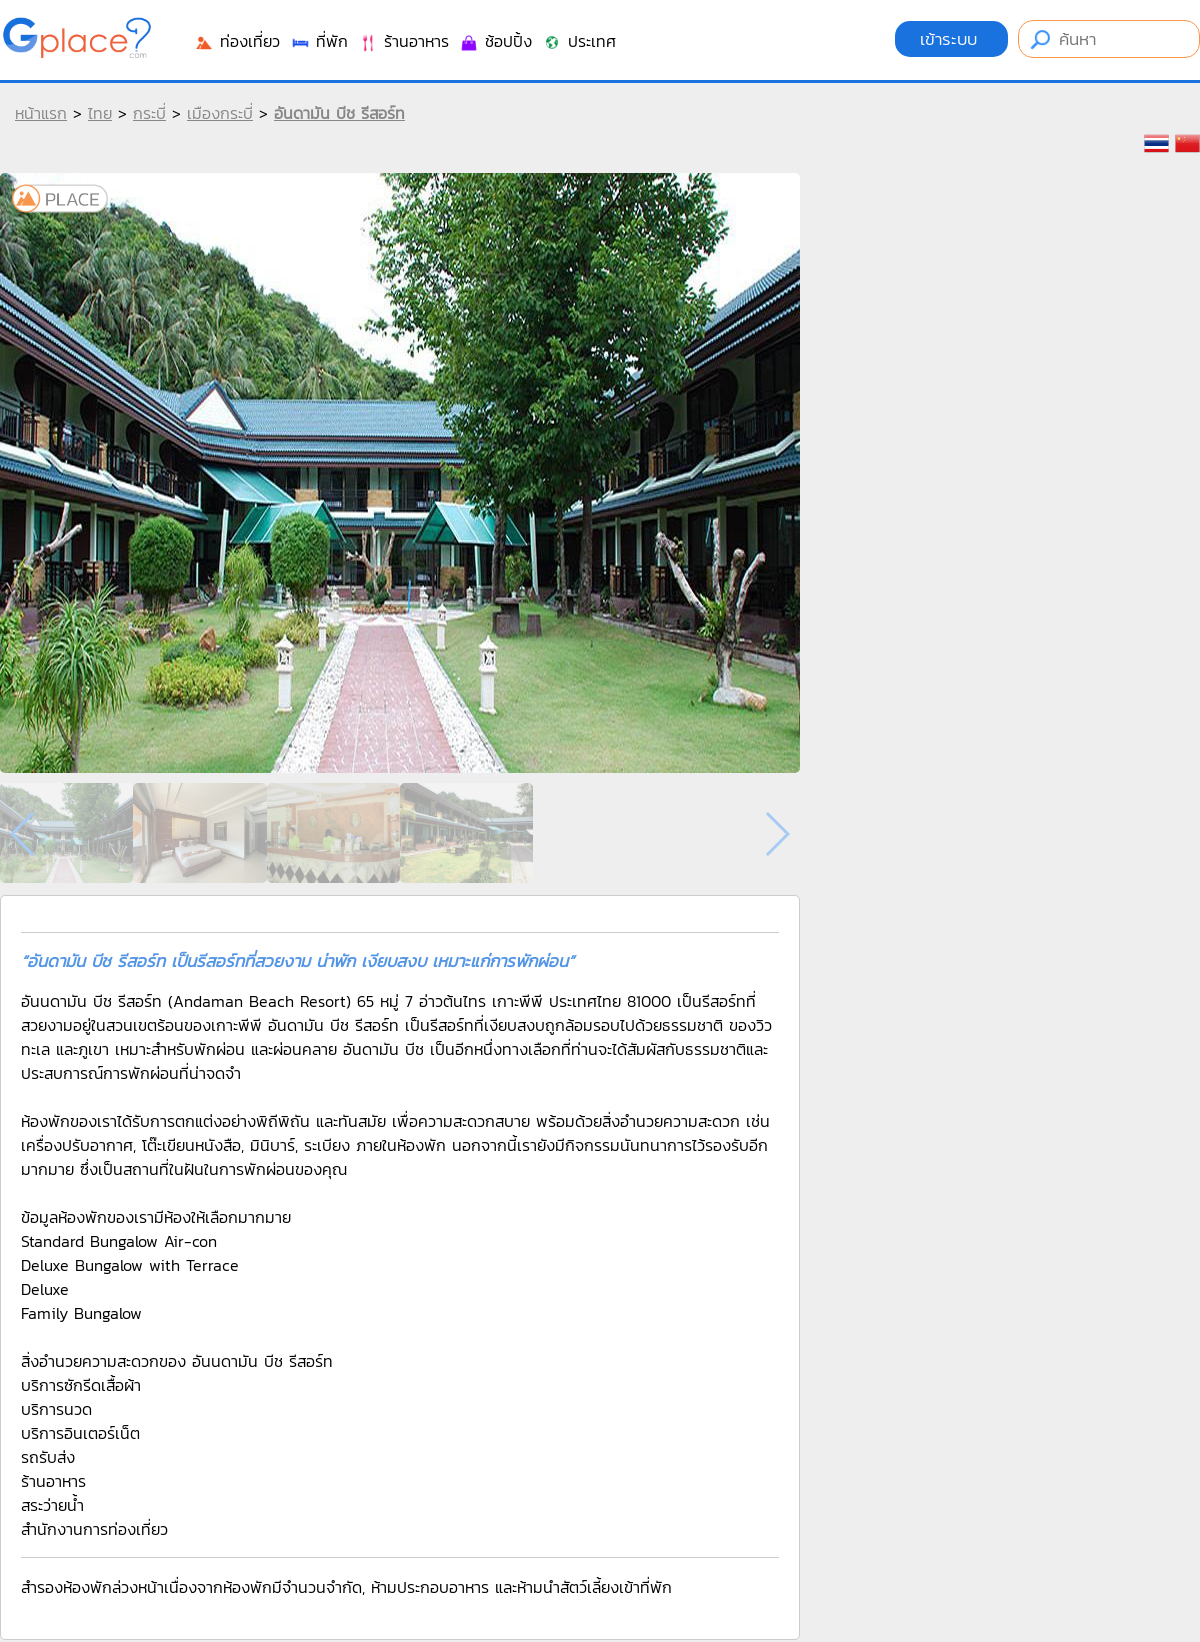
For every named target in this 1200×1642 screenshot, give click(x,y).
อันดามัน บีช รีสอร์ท (339, 113)
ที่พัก (319, 41)
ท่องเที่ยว (237, 41)
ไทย (100, 113)
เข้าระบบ (951, 39)
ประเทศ (579, 41)
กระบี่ (149, 113)
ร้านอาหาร (403, 41)
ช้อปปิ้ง (495, 41)
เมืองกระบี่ (220, 113)
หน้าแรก (41, 113)
